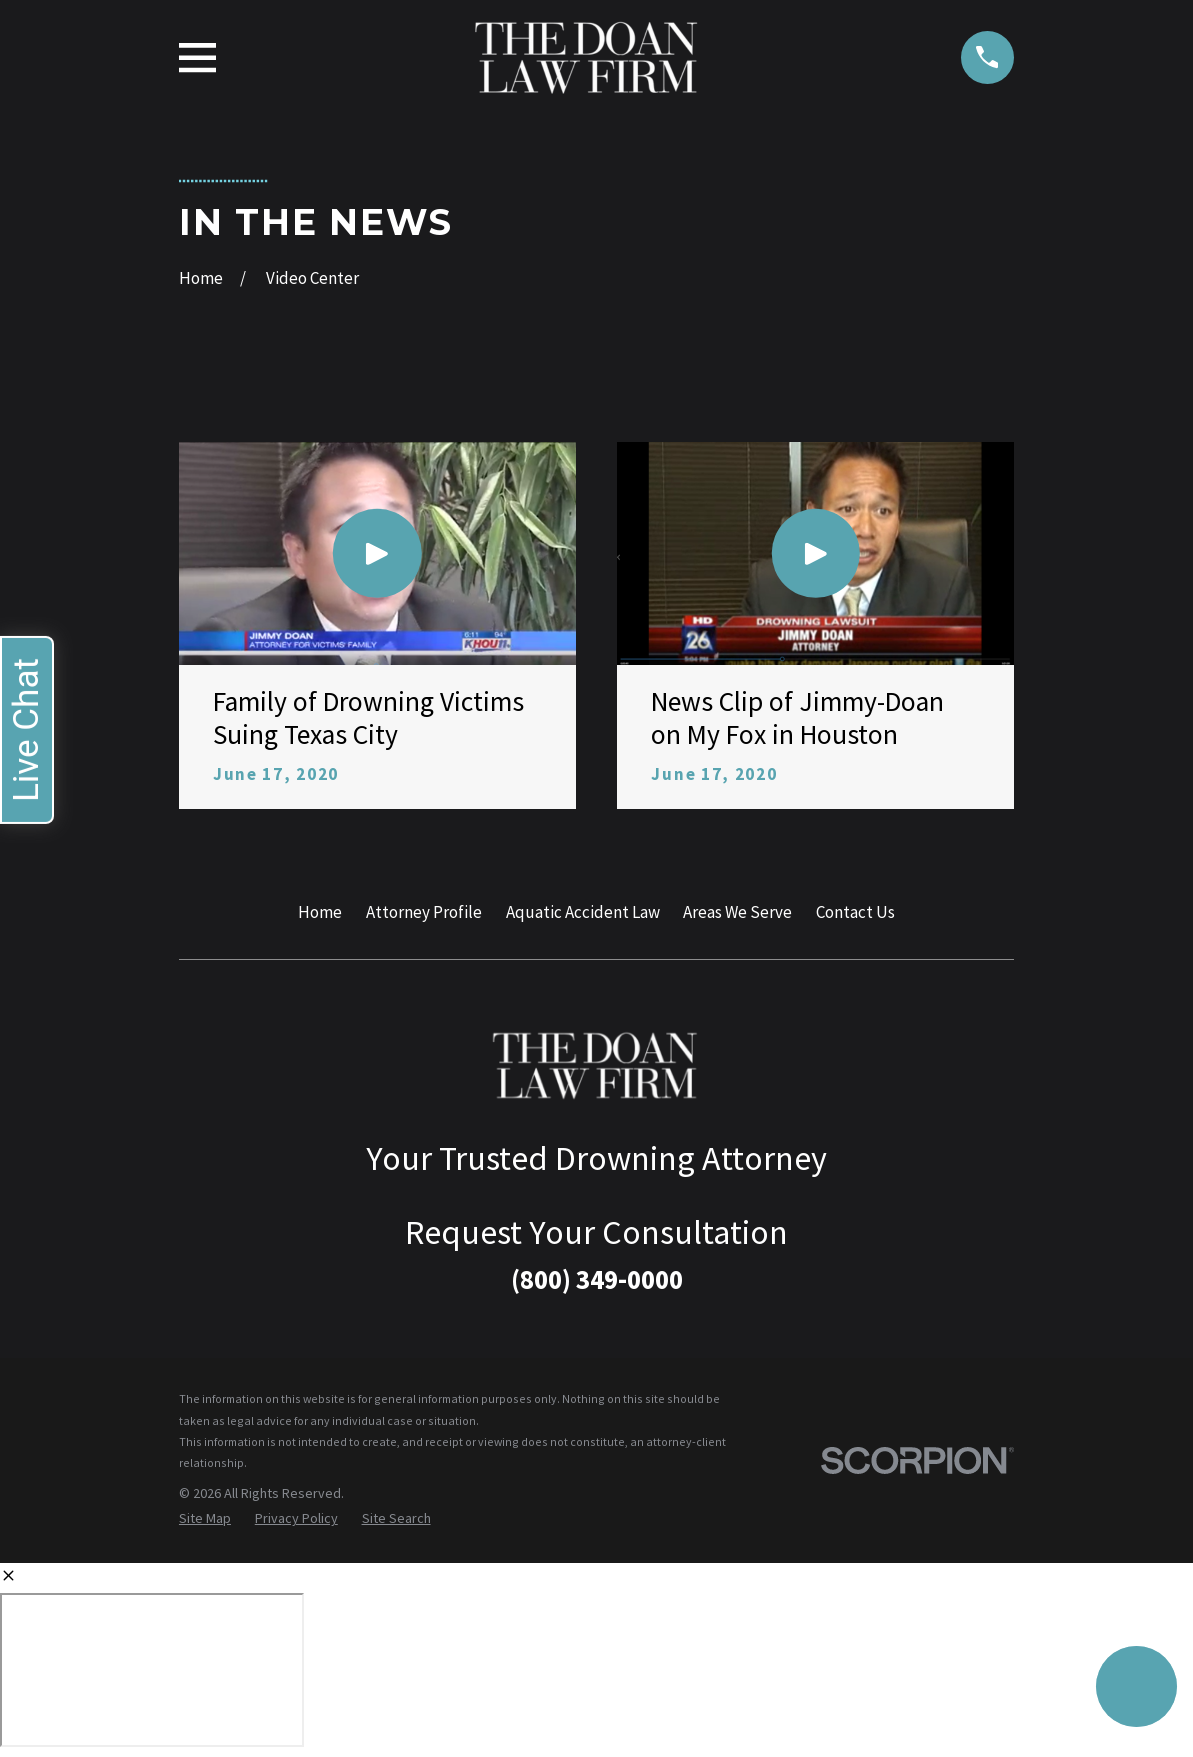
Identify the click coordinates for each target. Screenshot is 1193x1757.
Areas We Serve (737, 912)
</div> (152, 1670)
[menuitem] (205, 1519)
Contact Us (855, 912)
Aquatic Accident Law (583, 912)
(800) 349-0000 (597, 1279)
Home (320, 912)
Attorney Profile (424, 912)
